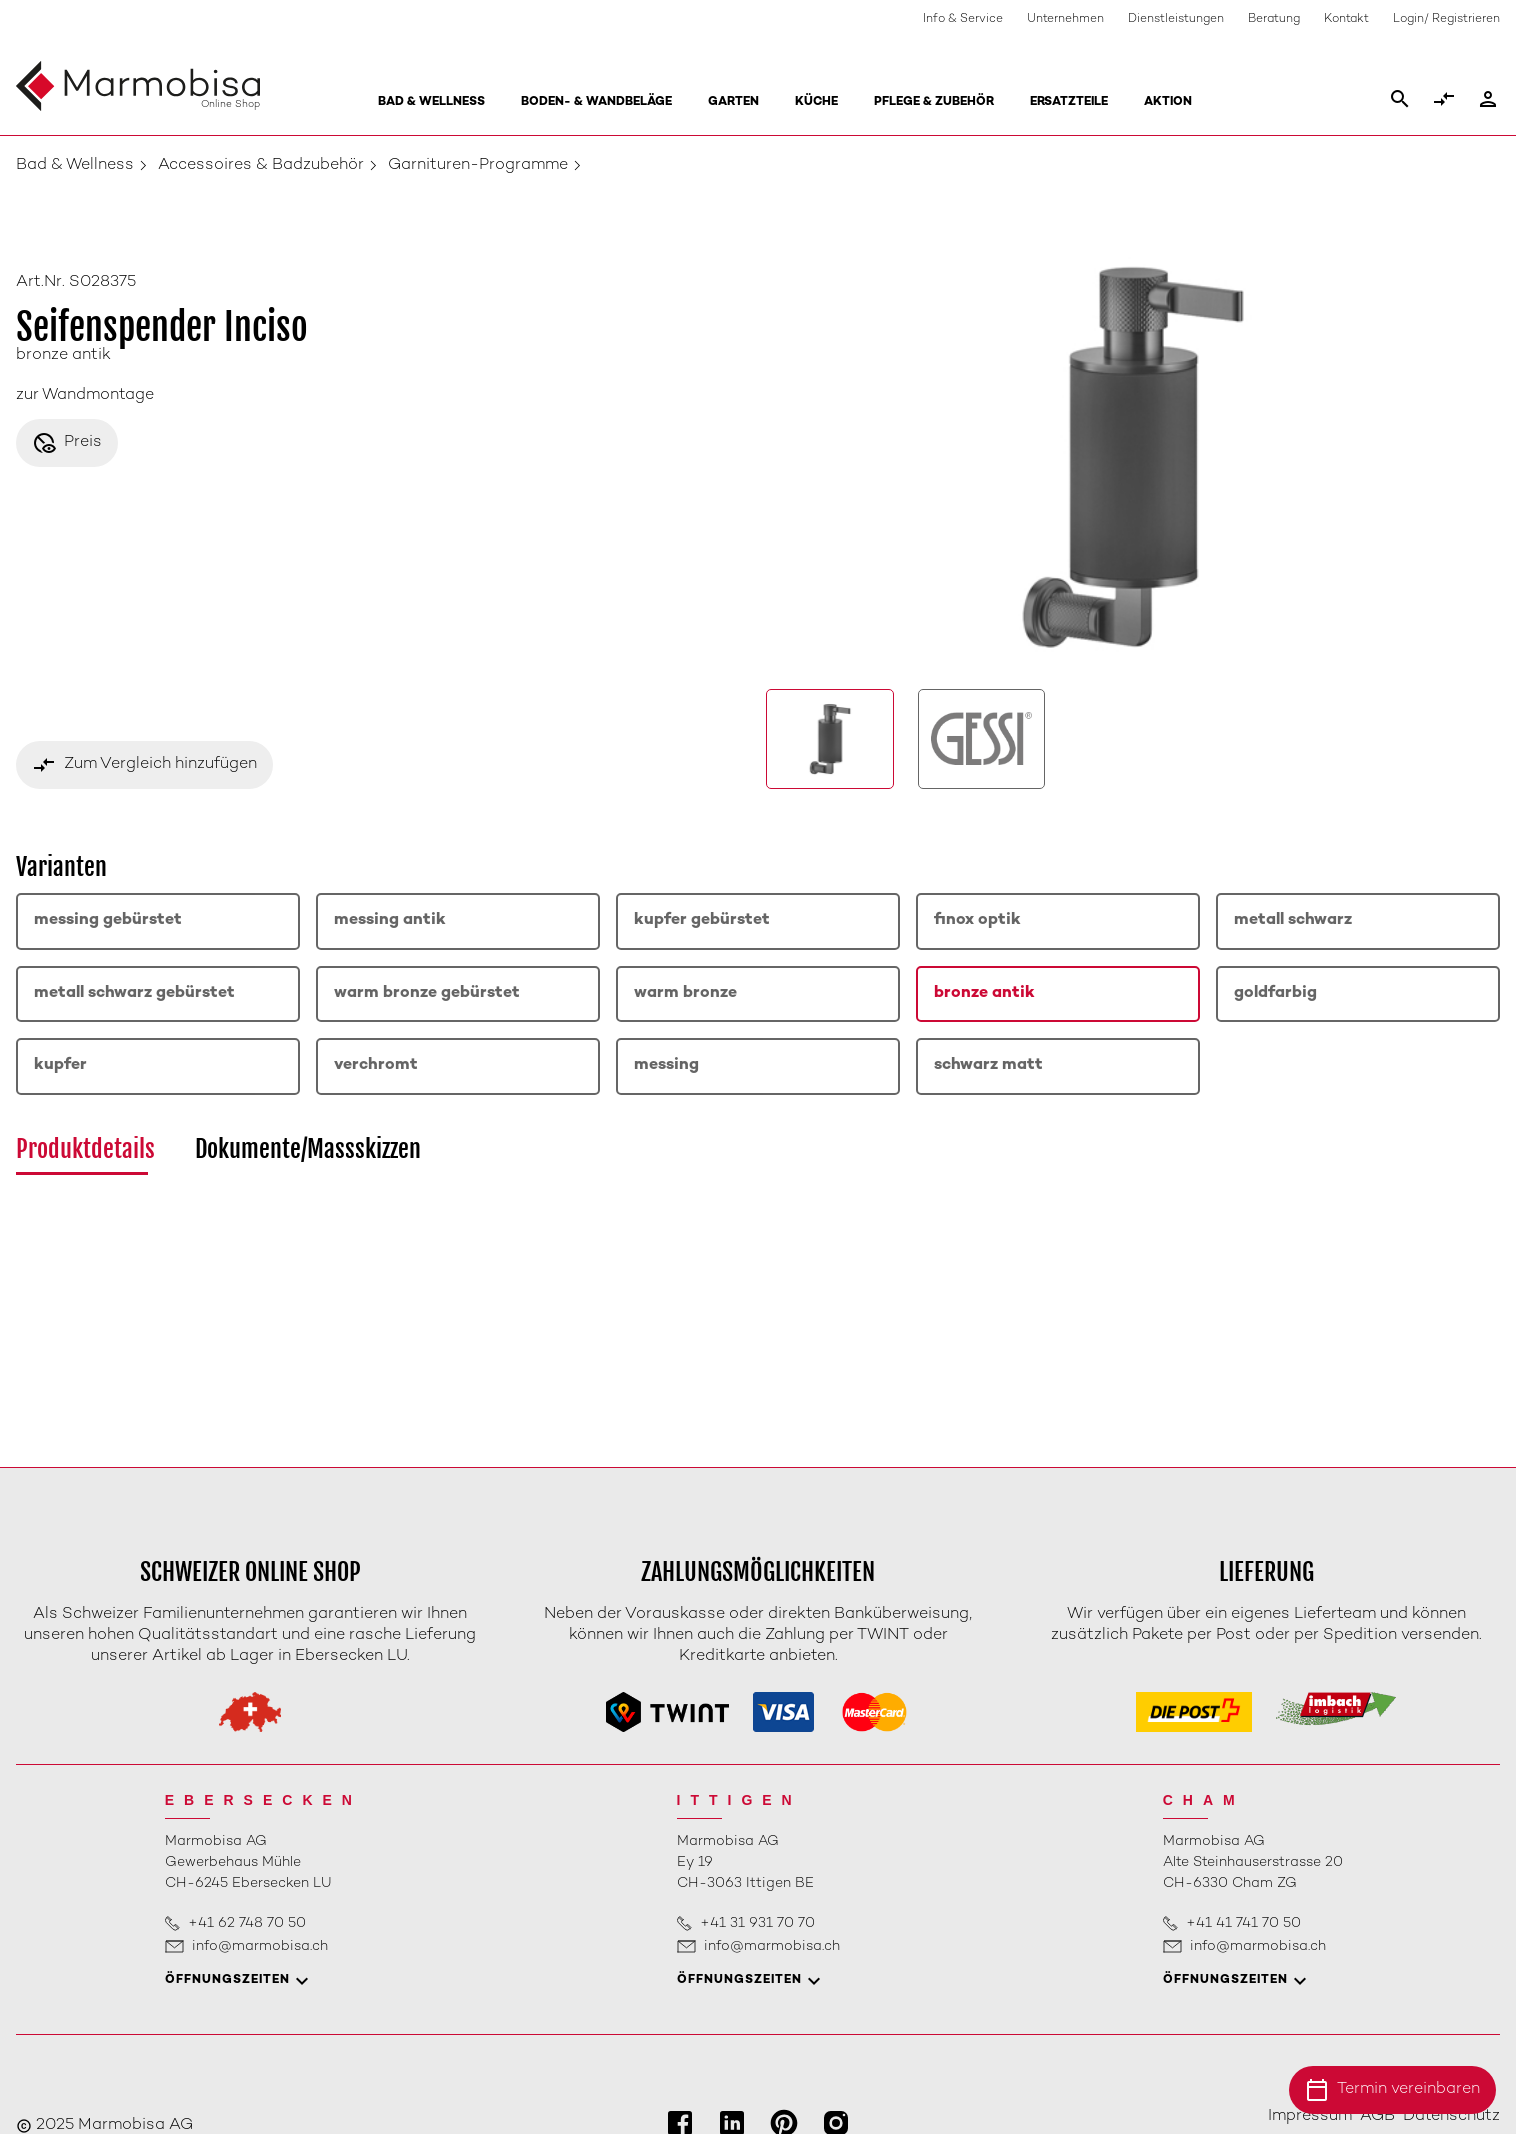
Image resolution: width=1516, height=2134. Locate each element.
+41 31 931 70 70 (757, 1923)
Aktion (1168, 102)
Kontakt (1346, 19)
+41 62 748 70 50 (247, 1923)
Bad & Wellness (431, 102)
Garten (733, 102)
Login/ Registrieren (1446, 19)
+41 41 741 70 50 (1243, 1923)
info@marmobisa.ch (260, 1946)
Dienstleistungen (1176, 19)
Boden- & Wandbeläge (596, 102)
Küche (816, 102)
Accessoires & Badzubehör (261, 165)
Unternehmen (1065, 19)
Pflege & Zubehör (934, 102)
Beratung (1274, 19)
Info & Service (963, 19)
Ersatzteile (1069, 102)
